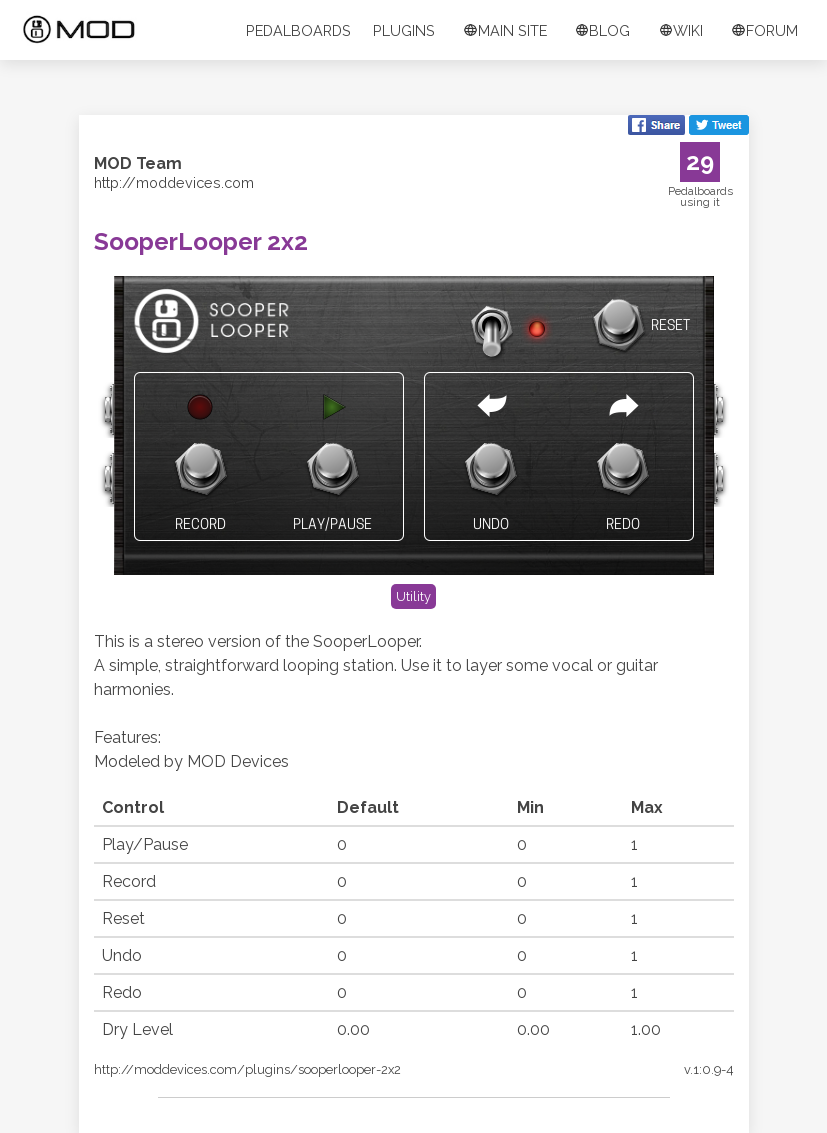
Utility (413, 596)
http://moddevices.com (174, 182)
